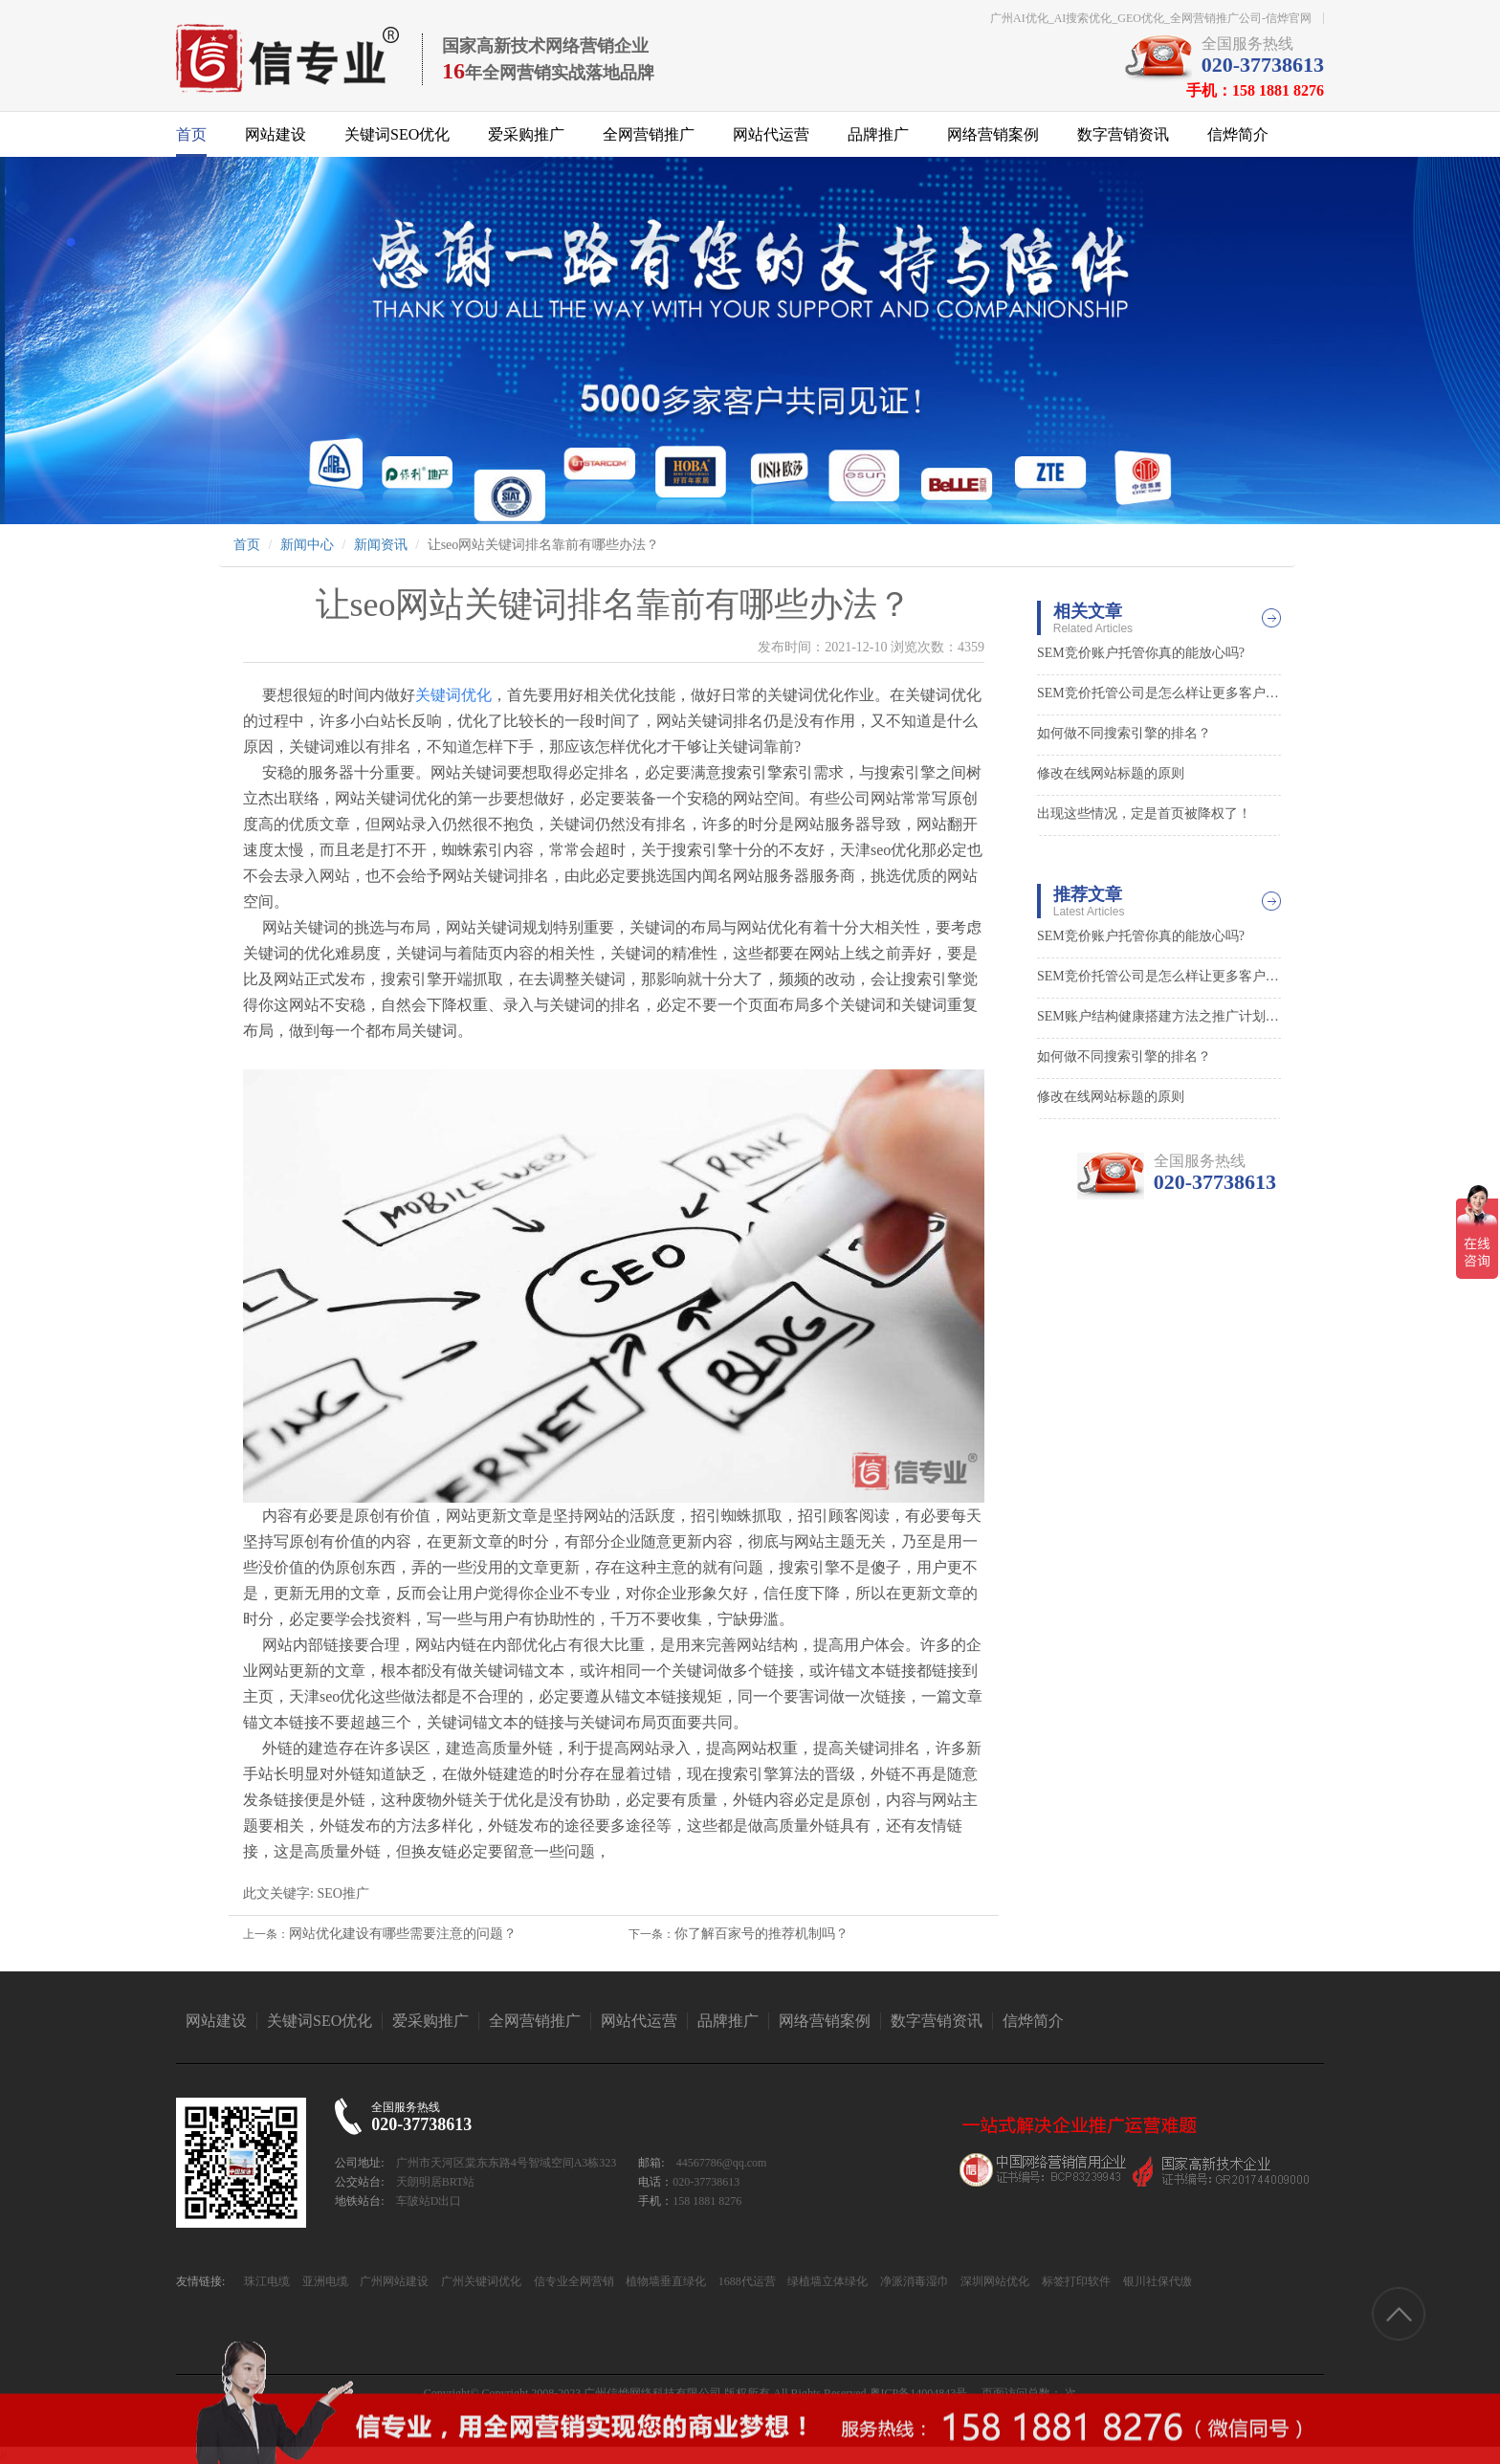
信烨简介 (1237, 134)
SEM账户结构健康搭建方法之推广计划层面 (1159, 1016)
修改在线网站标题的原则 (1110, 773)
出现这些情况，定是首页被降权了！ (1144, 813)
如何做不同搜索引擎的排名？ (1124, 733)
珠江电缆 (267, 2281)
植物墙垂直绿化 (664, 2281)
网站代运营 (771, 134)
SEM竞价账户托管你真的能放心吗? (1141, 653)
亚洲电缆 (323, 2281)
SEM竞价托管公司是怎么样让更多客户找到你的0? (1159, 693)
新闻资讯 (381, 545)
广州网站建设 (393, 2281)
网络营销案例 (993, 134)
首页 (191, 134)
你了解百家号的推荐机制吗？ (761, 1933)
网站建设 (275, 134)
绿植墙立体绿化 (826, 2281)
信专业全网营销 (572, 2281)
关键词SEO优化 (397, 134)
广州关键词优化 (479, 2281)
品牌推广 (878, 134)
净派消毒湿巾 (913, 2281)
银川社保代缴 (1156, 2281)
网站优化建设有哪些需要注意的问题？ (403, 1933)
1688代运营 (746, 2281)
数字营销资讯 (1123, 134)
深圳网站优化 (993, 2281)
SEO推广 (342, 1893)
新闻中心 (307, 545)
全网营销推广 (649, 134)
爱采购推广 (526, 134)
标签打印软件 (1075, 2281)
